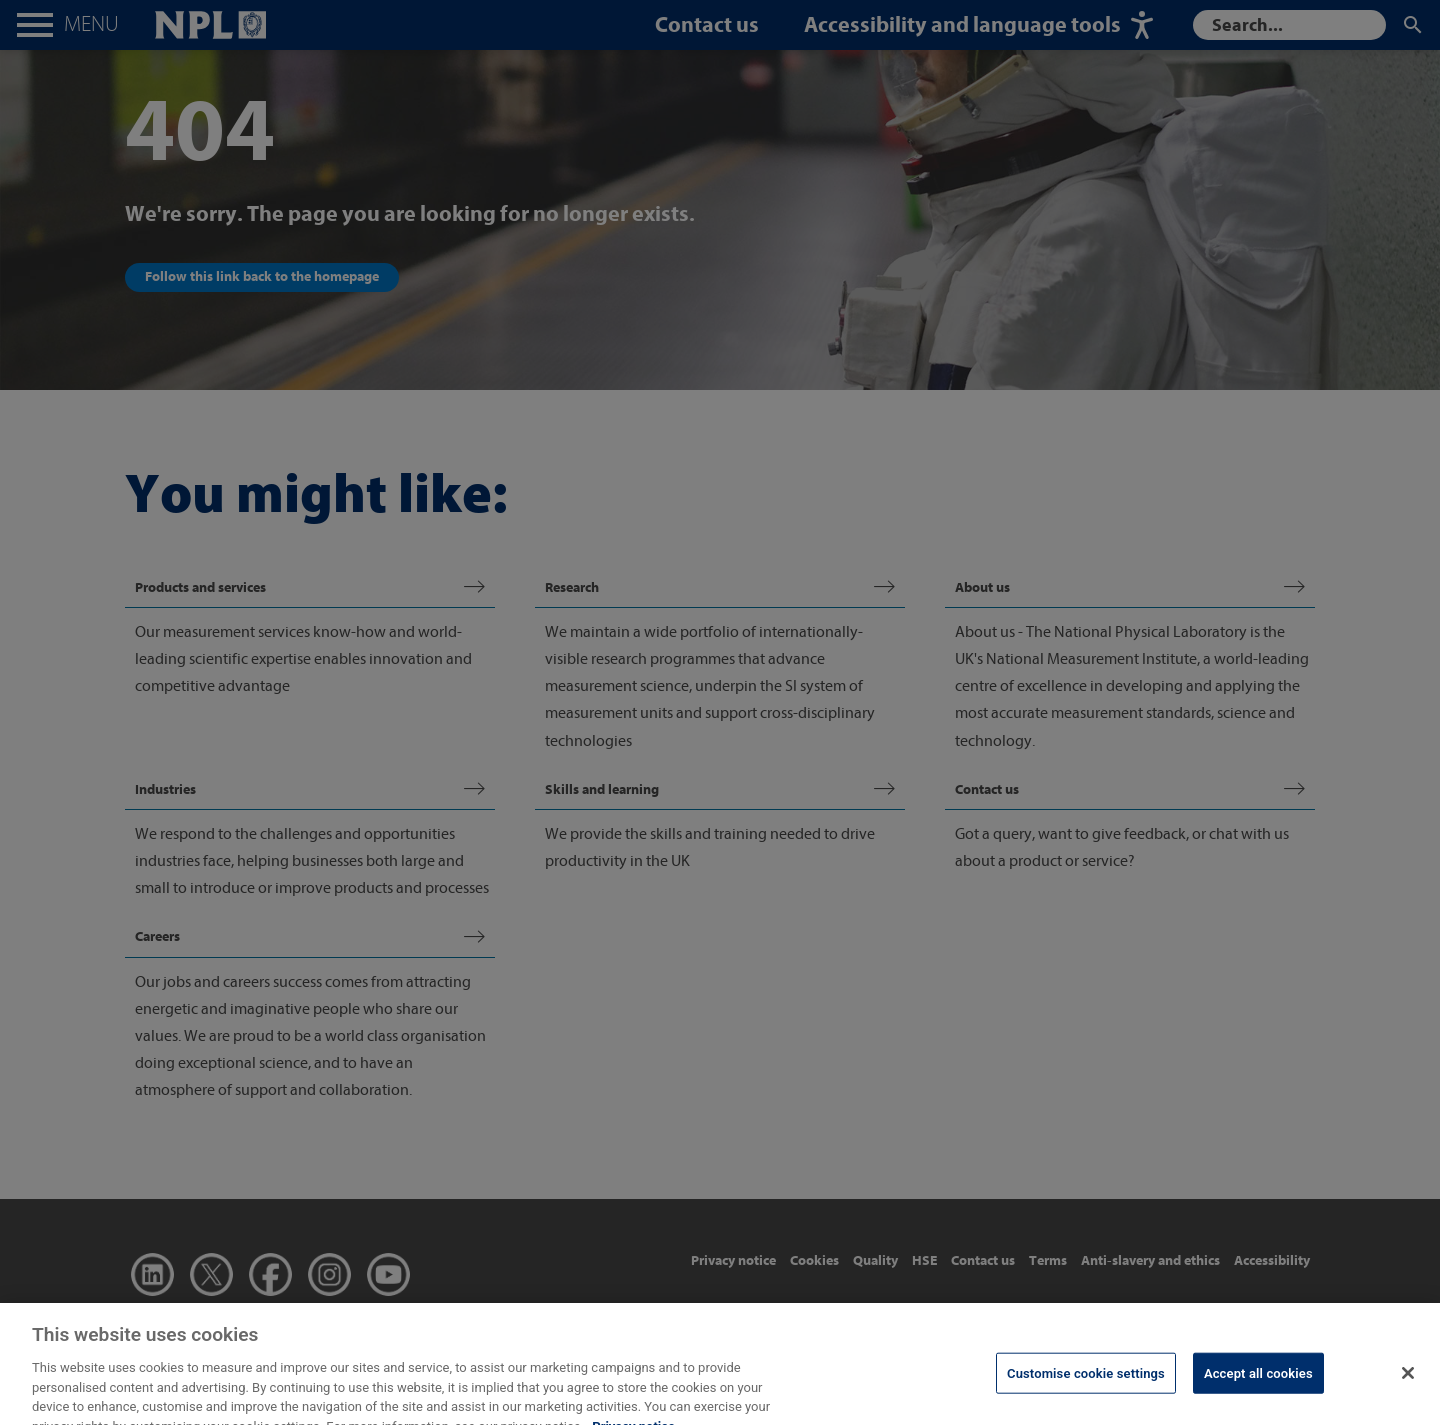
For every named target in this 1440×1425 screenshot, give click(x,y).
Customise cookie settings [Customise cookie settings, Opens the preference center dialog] (1086, 1386)
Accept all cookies (1258, 1386)
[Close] (1408, 1386)
